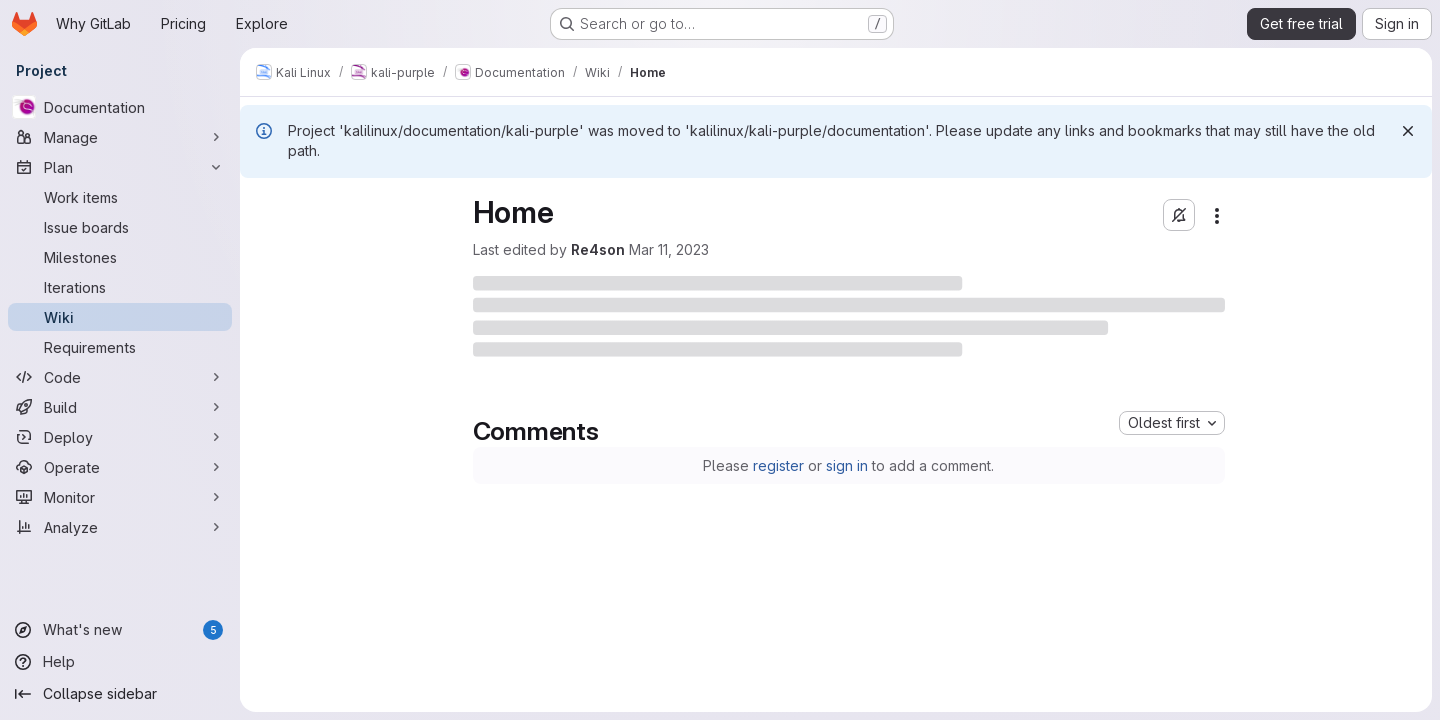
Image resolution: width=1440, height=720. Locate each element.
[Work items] (120, 197)
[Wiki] (120, 317)
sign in (847, 465)
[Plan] (120, 167)
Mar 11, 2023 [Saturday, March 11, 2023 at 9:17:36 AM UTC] (669, 249)
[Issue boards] (120, 227)
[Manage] (120, 137)
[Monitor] (120, 497)
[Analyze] (120, 527)
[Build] (120, 407)
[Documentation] (120, 107)
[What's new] (120, 630)
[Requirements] (120, 347)
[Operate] (120, 467)
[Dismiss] (1408, 131)
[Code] (120, 377)
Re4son (598, 249)
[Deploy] (120, 437)
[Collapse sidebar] (120, 694)
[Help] (120, 662)
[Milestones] (120, 257)
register (778, 465)
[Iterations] (120, 287)
